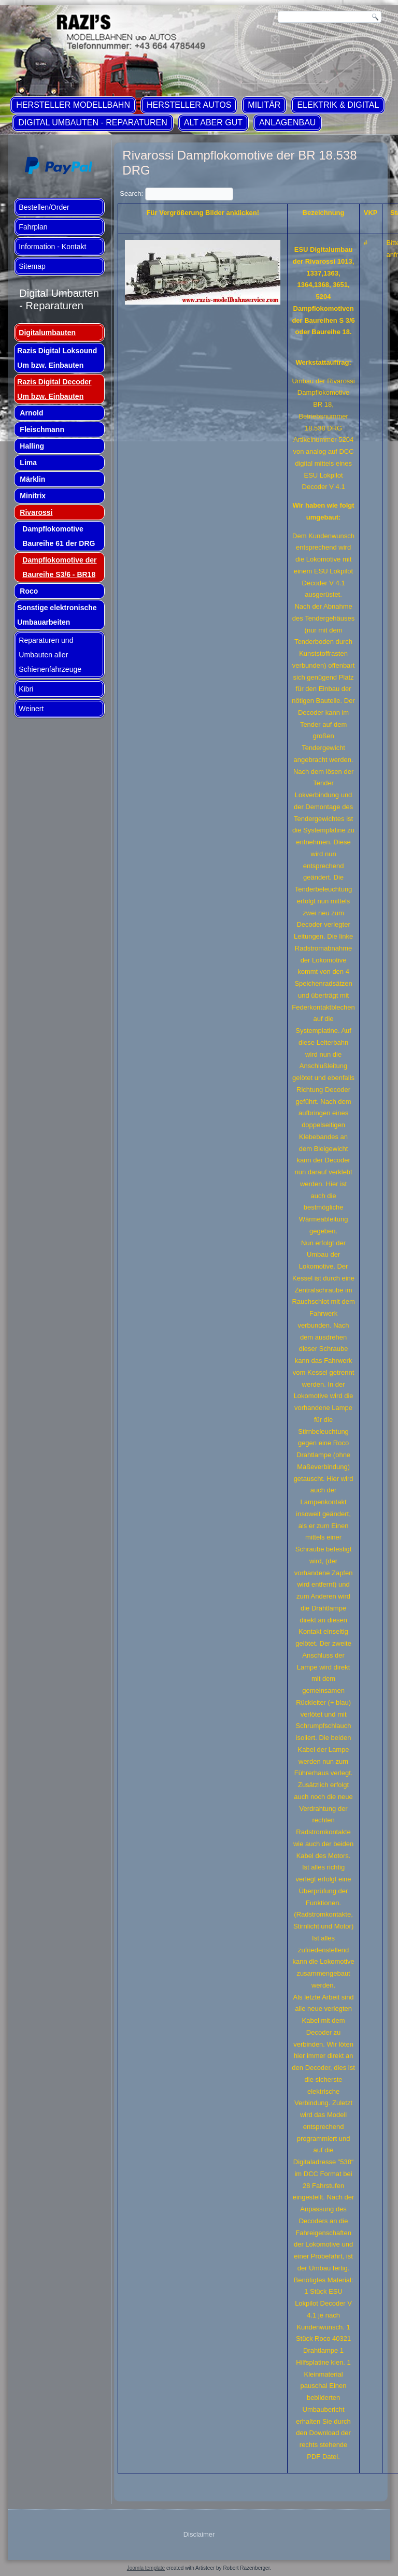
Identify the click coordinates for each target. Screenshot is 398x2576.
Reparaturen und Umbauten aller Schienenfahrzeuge (50, 654)
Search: (176, 193)
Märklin (32, 479)
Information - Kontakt (52, 246)
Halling (32, 446)
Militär (264, 104)
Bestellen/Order (44, 207)
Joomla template (146, 2568)
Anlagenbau (287, 122)
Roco (29, 591)
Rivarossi (36, 512)
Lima (28, 462)
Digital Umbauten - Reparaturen (92, 122)
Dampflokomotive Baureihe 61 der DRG (58, 536)
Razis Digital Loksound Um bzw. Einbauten (57, 358)
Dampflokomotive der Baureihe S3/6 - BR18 (59, 567)
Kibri (26, 689)
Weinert (31, 708)
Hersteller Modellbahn (73, 104)
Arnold (31, 413)
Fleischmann (42, 429)
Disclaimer (199, 2534)
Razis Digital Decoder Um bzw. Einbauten (54, 389)
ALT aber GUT (213, 122)
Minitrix (33, 496)
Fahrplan (33, 227)
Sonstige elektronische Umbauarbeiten (56, 614)
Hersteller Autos (189, 104)
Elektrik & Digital (338, 104)
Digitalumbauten (47, 332)
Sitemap (32, 266)
